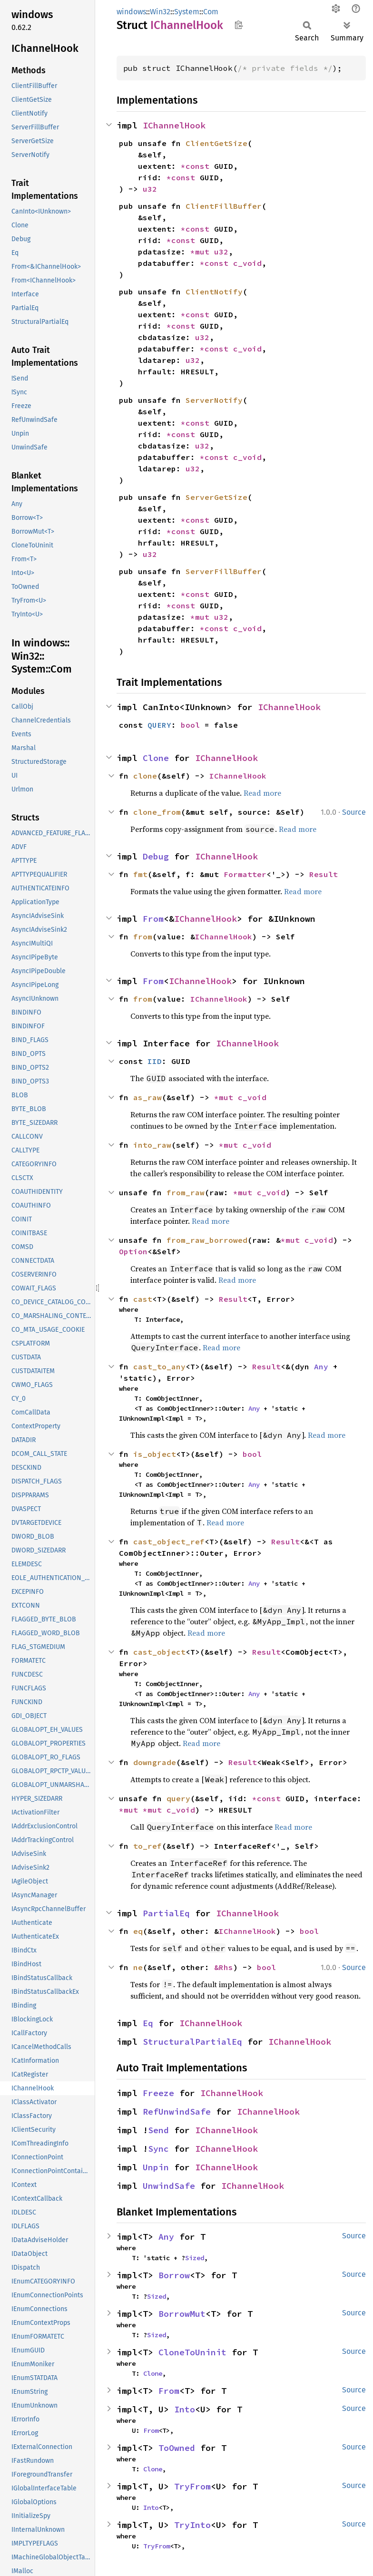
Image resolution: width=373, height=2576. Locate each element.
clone (145, 776)
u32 (150, 189)
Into (184, 2409)
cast (142, 1299)
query (178, 1798)
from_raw (186, 1192)
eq (138, 1931)
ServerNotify (214, 400)
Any (321, 1366)
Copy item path (238, 25)
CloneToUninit (192, 2352)
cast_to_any (159, 1366)
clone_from (157, 812)
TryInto (192, 2524)
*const (197, 166)
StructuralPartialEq (192, 2041)
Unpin (156, 2167)
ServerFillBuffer (224, 571)
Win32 (160, 11)
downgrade (154, 1762)
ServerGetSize (216, 497)
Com (210, 11)
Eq (148, 2023)
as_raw (147, 1097)
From (153, 918)
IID (154, 1061)
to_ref (147, 1846)
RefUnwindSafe (177, 2111)
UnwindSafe (169, 2185)
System (186, 11)
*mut (202, 251)
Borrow (174, 2275)
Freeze (158, 2093)
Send (158, 2130)
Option (133, 1251)
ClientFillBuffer (224, 206)
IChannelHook (174, 125)
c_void (247, 263)
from (142, 936)
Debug (156, 856)
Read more (262, 793)
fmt (140, 874)
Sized (194, 2258)
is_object (154, 1454)
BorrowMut (182, 2313)
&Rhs (223, 1967)
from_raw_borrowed (207, 1240)
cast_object (159, 1652)
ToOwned (176, 2447)
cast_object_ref (169, 1541)
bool (190, 725)
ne (138, 1967)
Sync (158, 2148)
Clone (156, 757)
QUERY (159, 725)
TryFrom (192, 2486)
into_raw (152, 1145)
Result (323, 874)
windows (131, 11)
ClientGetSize (216, 143)
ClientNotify (214, 291)
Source (354, 812)
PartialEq (166, 1913)
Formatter (245, 874)
